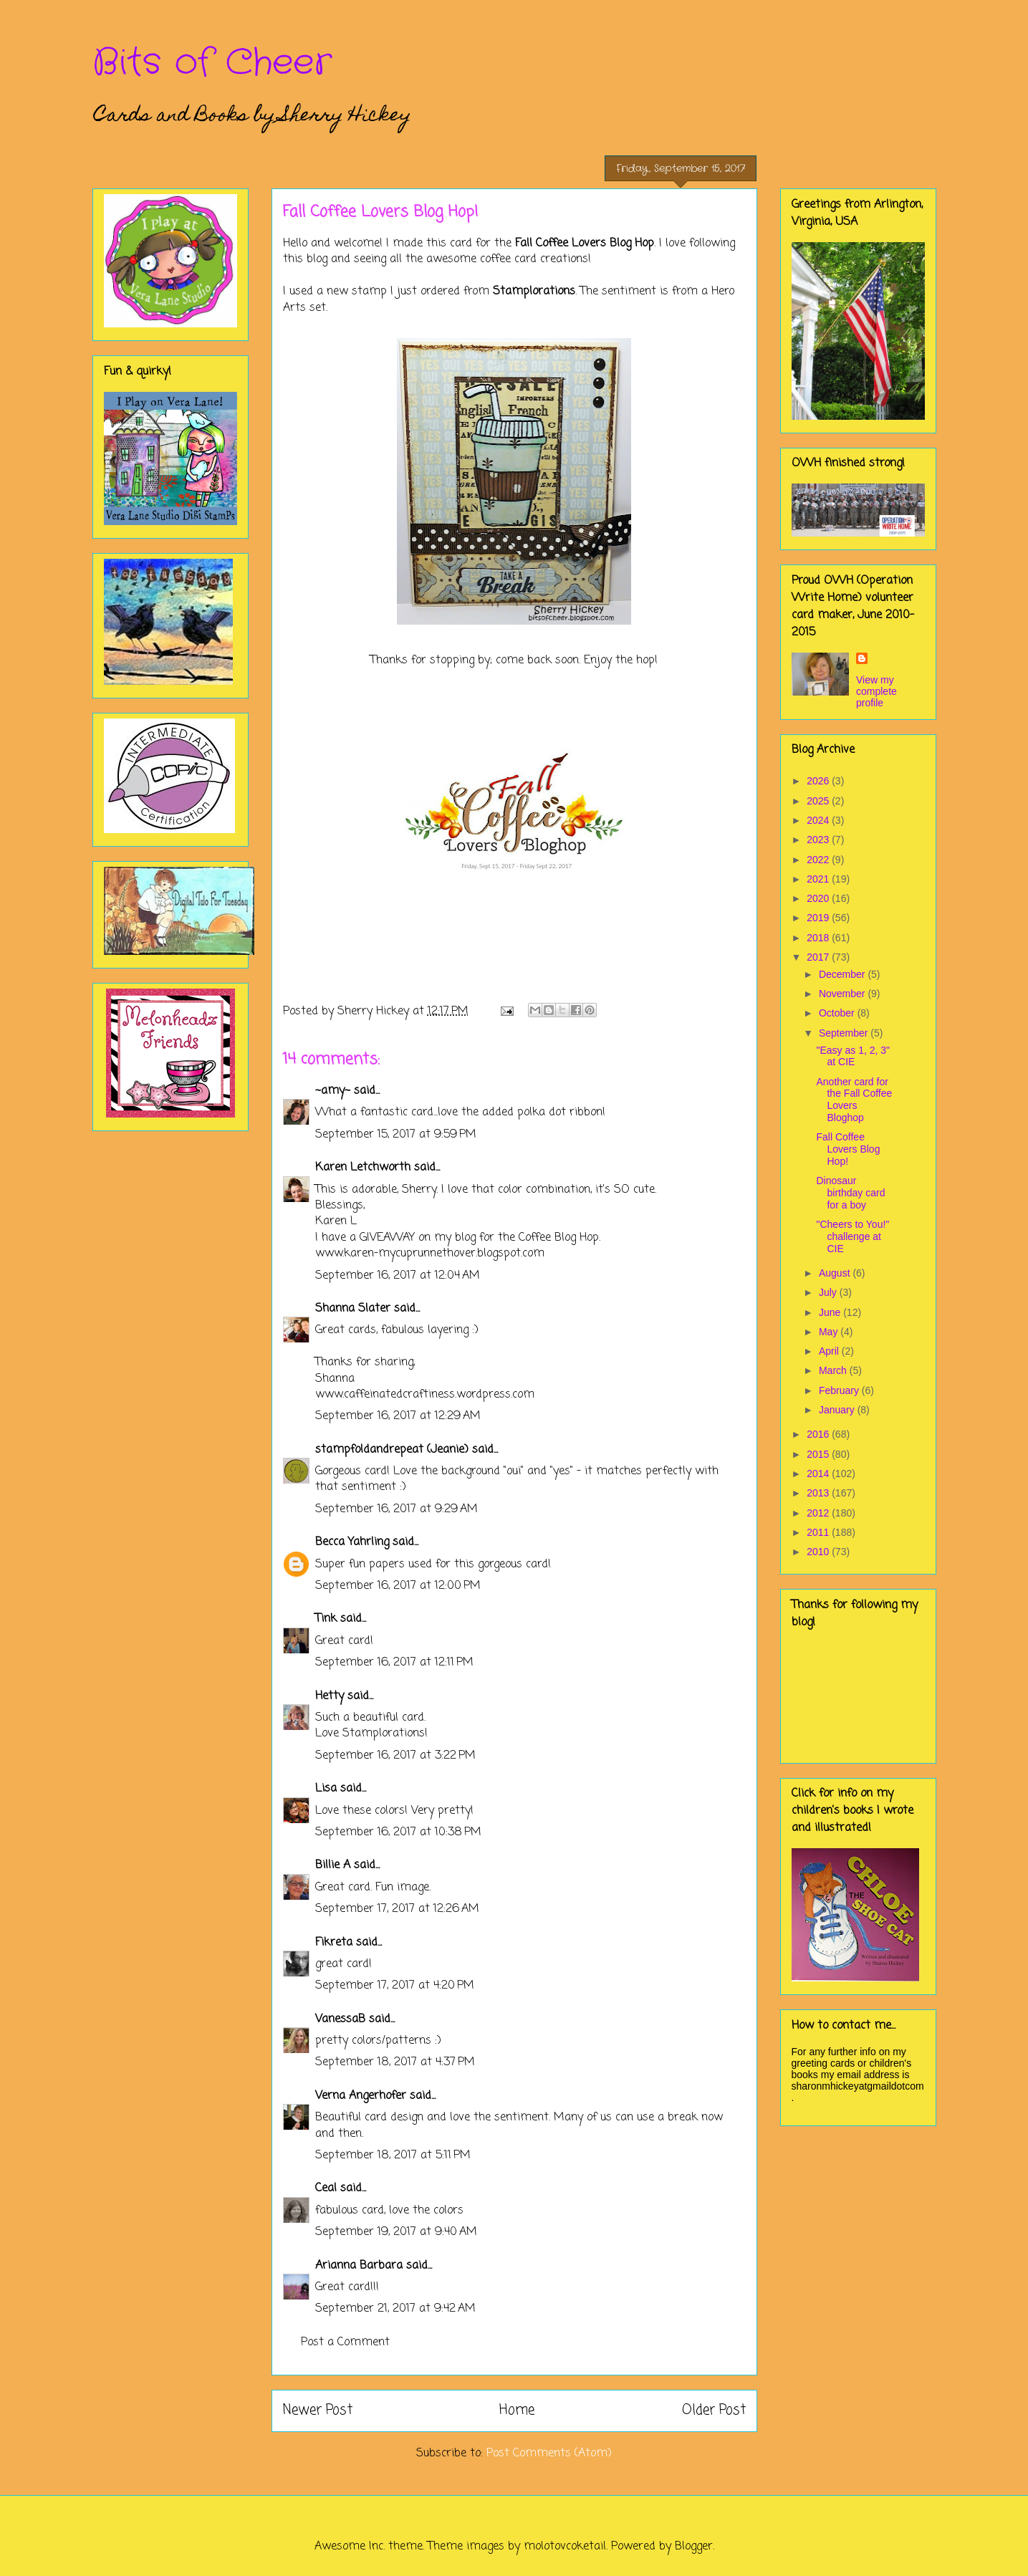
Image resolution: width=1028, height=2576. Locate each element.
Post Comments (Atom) (549, 2453)
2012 (819, 1513)
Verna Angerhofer (360, 2096)
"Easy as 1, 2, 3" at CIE (853, 1056)
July (829, 1292)
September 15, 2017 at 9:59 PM (395, 1134)
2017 (819, 957)
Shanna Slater (352, 1308)
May (829, 1331)
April (830, 1351)
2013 (819, 1493)
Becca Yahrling (352, 1542)
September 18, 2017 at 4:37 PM (395, 2062)
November (843, 993)
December (843, 974)
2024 (819, 820)
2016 (819, 1434)
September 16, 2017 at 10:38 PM (398, 1832)
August (835, 1273)
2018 (819, 937)
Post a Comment (345, 2342)
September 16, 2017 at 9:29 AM (396, 1509)
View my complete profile (876, 691)
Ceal (326, 2188)
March (834, 1370)
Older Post (714, 2410)
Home (516, 2410)
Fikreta (333, 1942)
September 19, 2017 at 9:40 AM (396, 2232)
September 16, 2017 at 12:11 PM (394, 1662)
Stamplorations (534, 291)
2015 (819, 1454)
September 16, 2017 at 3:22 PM (395, 1755)
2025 (819, 801)
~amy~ (332, 1091)
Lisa (326, 1788)
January (838, 1410)
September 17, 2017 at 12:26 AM (397, 1909)
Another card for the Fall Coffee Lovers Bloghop (854, 1099)
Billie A (332, 1865)
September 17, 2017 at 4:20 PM (394, 1985)
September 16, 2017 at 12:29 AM (398, 1416)
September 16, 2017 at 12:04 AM (397, 1275)
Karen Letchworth (362, 1167)
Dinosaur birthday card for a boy (850, 1193)
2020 (819, 898)
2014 (819, 1473)
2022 (819, 859)
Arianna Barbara (359, 2265)
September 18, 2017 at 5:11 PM (393, 2155)
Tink (326, 1619)
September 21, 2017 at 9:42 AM (395, 2308)
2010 (819, 1551)
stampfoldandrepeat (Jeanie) (392, 1449)
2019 (819, 917)
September (844, 1033)
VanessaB (340, 2019)
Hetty (329, 1696)
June (831, 1312)
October (838, 1013)
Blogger (694, 2546)
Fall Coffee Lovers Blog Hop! (848, 1149)
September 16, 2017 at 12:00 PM (398, 1586)
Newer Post (317, 2410)
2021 (819, 879)
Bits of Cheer (212, 63)
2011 (819, 1532)
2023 (819, 839)
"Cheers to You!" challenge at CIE (852, 1236)
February (840, 1390)
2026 (819, 781)
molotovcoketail (565, 2546)
